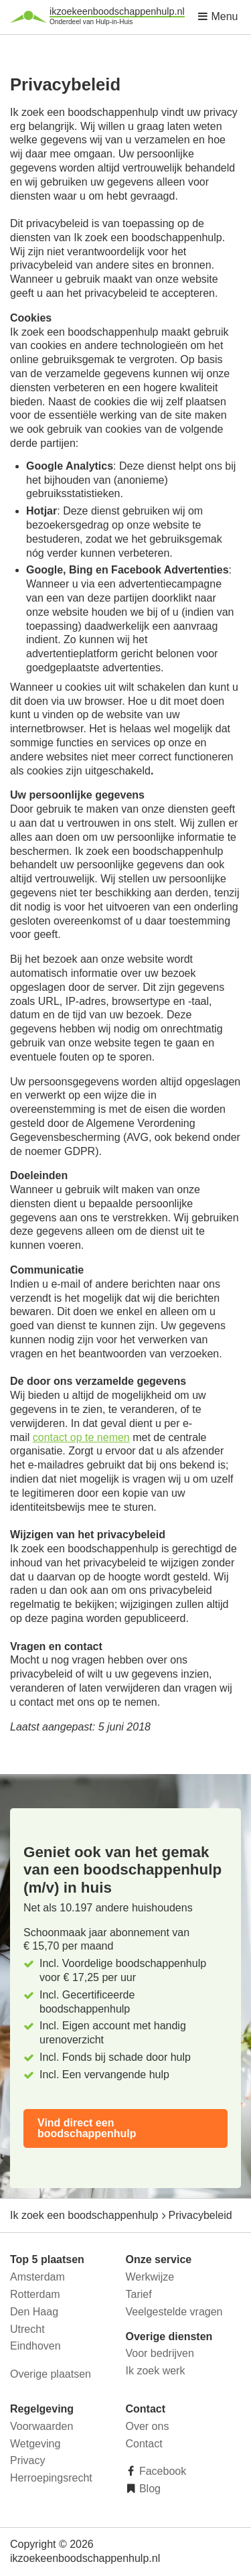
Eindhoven (35, 2346)
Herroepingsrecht (51, 2478)
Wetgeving (35, 2443)
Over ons (147, 2426)
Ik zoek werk (155, 2370)
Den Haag (34, 2311)
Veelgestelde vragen (174, 2311)
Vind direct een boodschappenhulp (87, 2128)
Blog (149, 2488)
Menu (217, 16)
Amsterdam (37, 2277)
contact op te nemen (81, 1437)
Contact (144, 2443)
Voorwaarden (41, 2426)
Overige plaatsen (50, 2374)
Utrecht (27, 2329)
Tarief (139, 2294)
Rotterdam (35, 2294)
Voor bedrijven (160, 2353)
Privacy (27, 2460)
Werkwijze (150, 2277)
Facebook (162, 2471)
